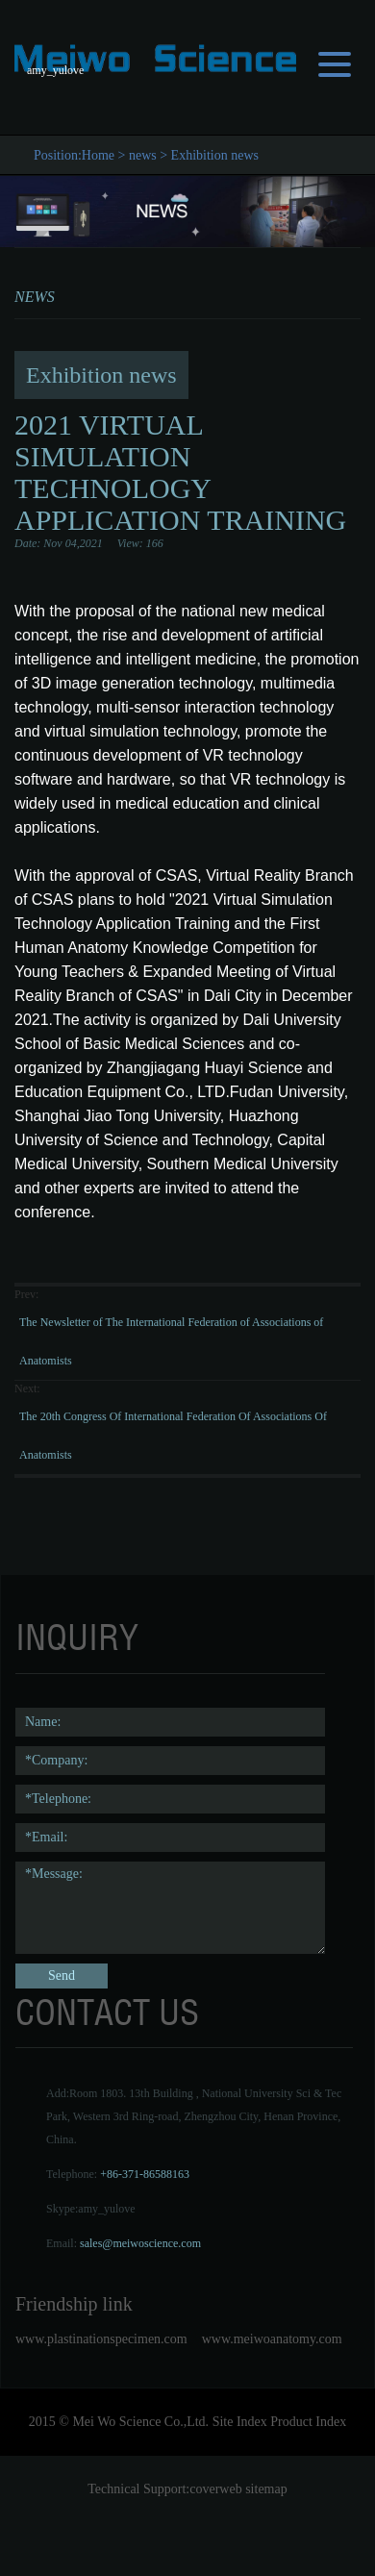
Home (98, 155)
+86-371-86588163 (144, 2174)
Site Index (239, 2421)
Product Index (308, 2421)
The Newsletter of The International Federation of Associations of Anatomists (171, 1341)
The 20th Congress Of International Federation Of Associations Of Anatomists (173, 1436)
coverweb (215, 2489)
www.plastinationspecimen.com (101, 2339)
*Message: (170, 1908)
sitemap (266, 2489)
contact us (107, 2012)
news (143, 155)
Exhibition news (215, 155)
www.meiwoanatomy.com (272, 2339)
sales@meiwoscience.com (140, 2243)
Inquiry (76, 1637)
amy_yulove (106, 2208)
